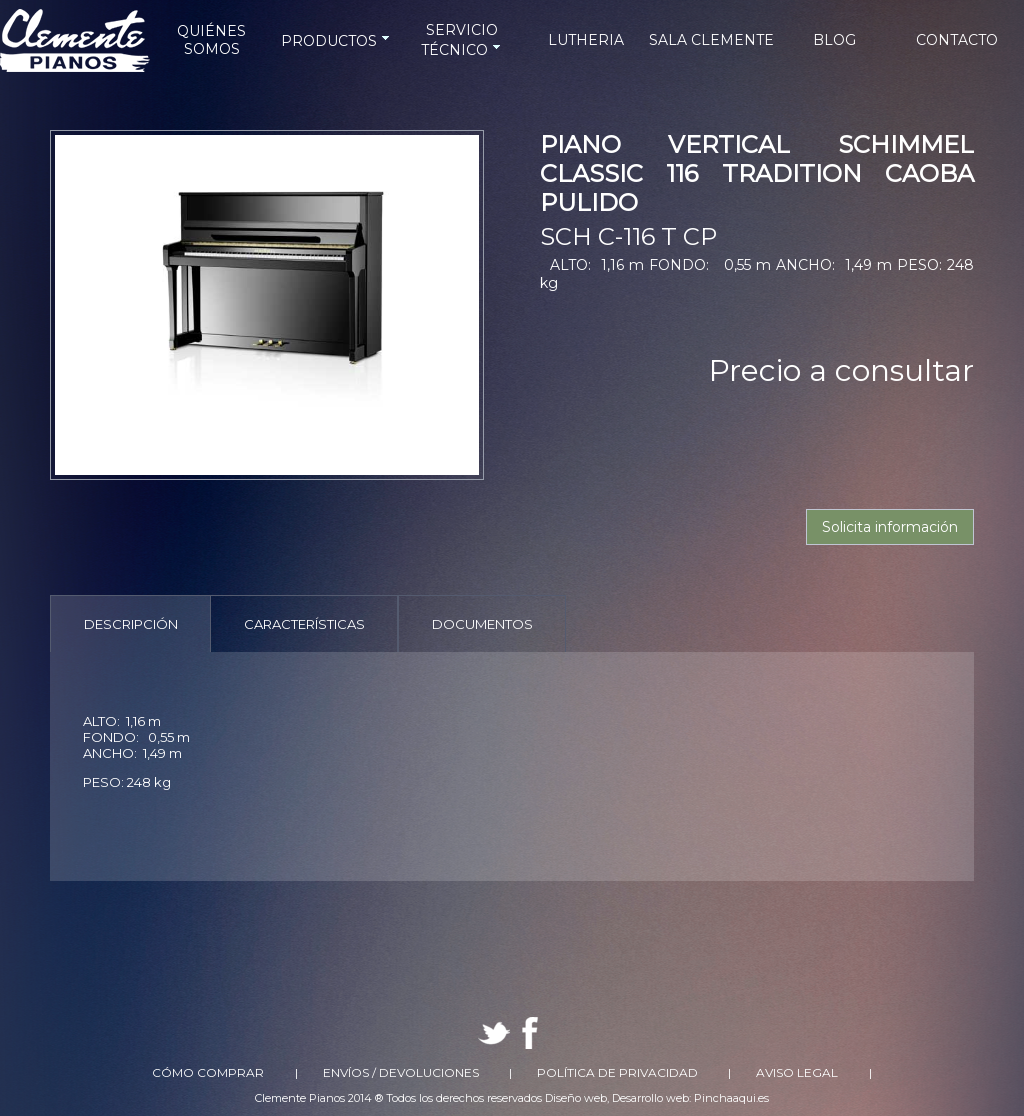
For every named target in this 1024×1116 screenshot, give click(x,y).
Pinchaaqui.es (731, 1098)
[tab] (130, 623)
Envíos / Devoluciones (401, 1072)
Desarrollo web (650, 1098)
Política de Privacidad (617, 1072)
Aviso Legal (797, 1072)
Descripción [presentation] (131, 624)
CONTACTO (957, 40)
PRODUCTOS (337, 41)
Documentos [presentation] (482, 624)
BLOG (834, 40)
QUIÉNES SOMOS (211, 40)
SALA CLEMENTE (711, 40)
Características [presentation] (304, 624)
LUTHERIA (586, 40)
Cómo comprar (208, 1072)
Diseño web (576, 1098)
